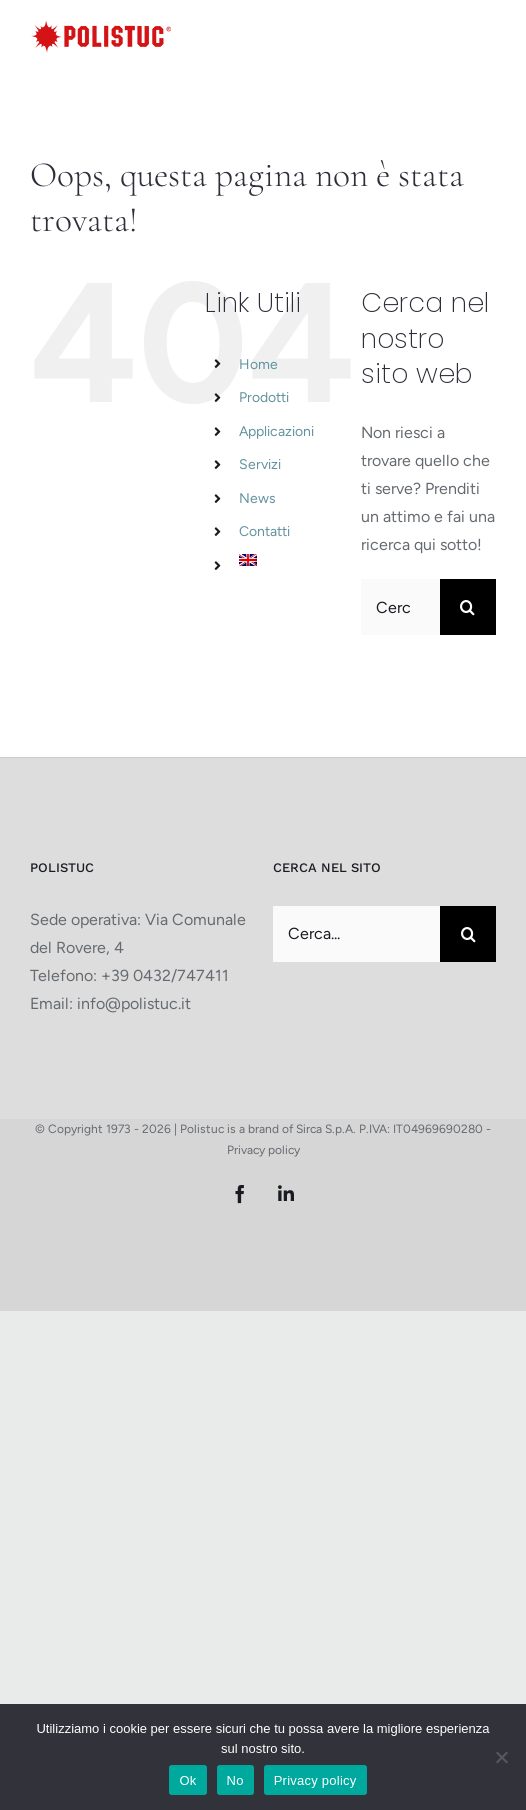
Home (258, 364)
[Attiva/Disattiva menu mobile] (485, 34)
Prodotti (264, 397)
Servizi (260, 464)
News (257, 498)
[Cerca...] (400, 607)
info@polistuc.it (134, 1003)
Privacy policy (263, 1150)
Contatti (264, 531)
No (235, 1780)
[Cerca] (468, 607)
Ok (187, 1780)
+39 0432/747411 (165, 975)
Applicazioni (276, 431)
